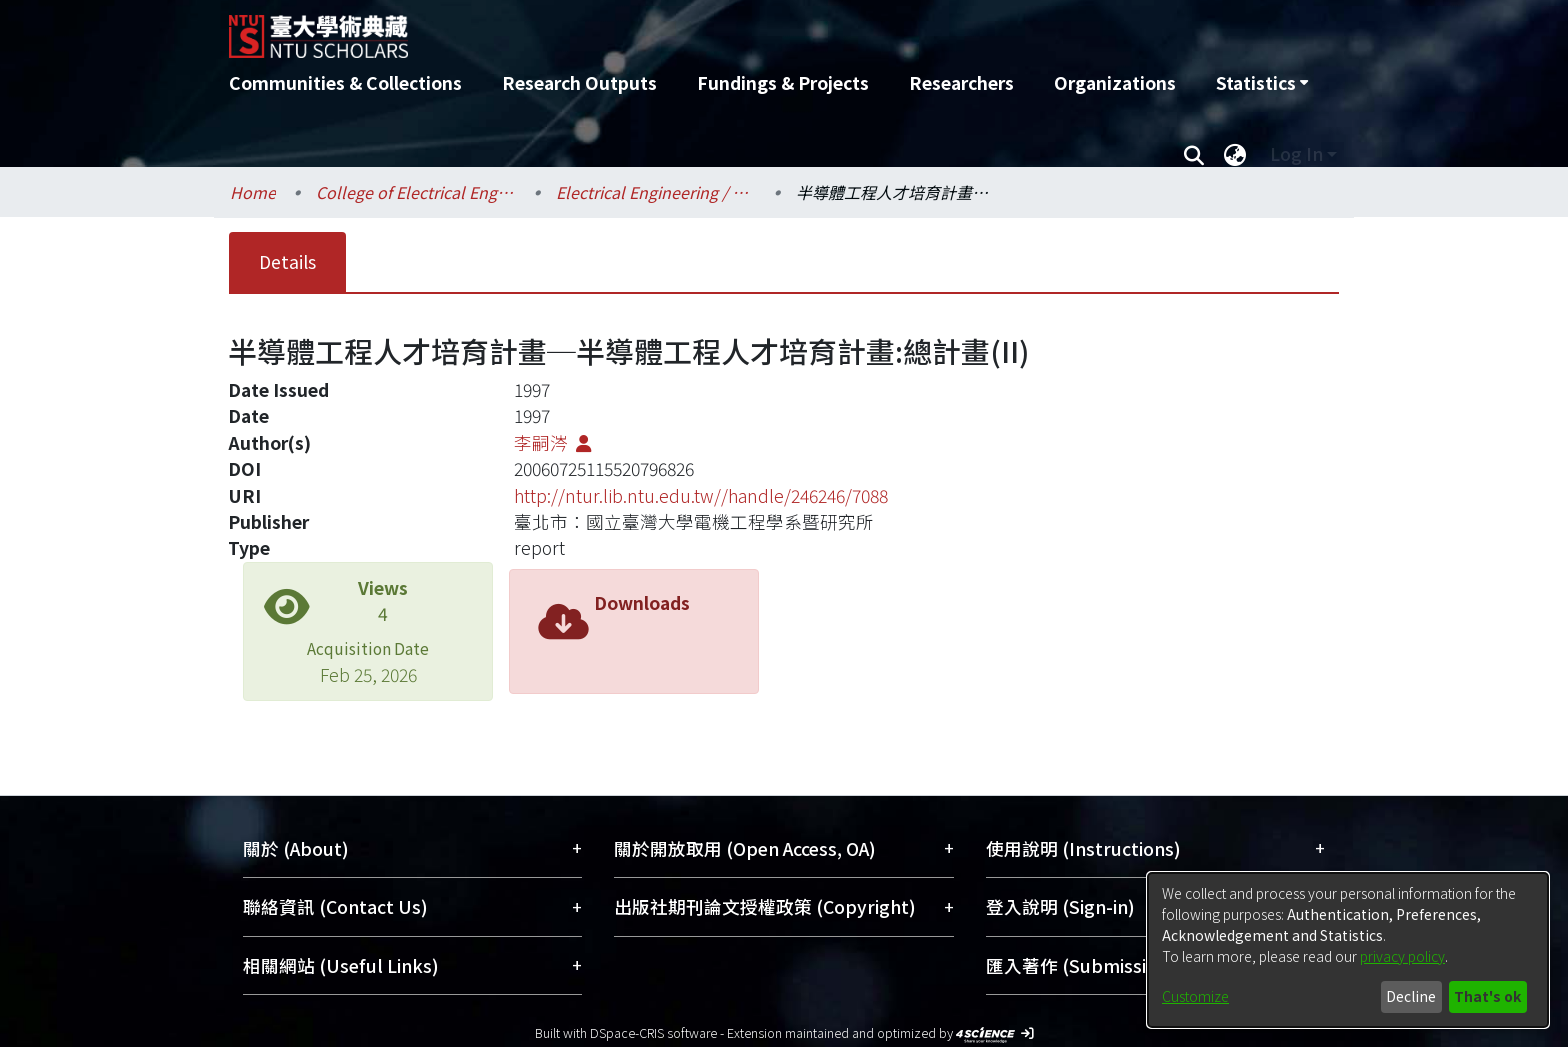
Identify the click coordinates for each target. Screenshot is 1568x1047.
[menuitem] (1262, 83)
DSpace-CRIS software (653, 1032)
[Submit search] (1193, 154)
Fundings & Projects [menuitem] (783, 82)
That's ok (1487, 996)
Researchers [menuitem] (961, 82)
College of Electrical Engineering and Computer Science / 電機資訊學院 (416, 192)
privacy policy (1402, 956)
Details (287, 261)
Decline (1411, 996)
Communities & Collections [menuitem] (345, 82)
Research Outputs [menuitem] (579, 82)
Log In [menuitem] (1296, 153)
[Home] (676, 29)
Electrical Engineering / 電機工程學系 (656, 192)
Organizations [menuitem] (1115, 82)
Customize (1195, 996)
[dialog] (1348, 950)
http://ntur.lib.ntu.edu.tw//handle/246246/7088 (701, 495)
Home (253, 192)
